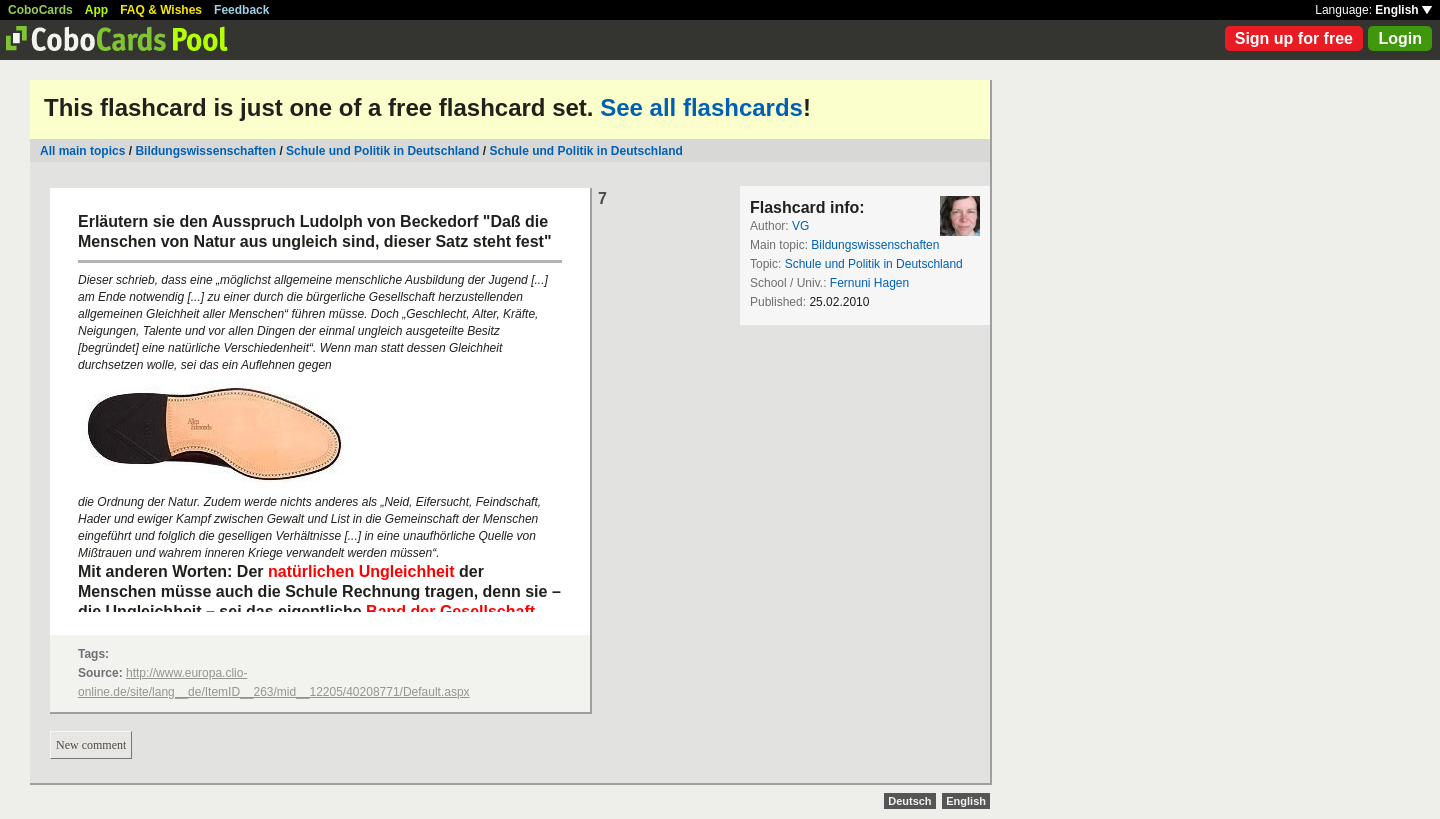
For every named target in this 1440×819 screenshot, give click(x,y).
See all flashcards (701, 107)
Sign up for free (1294, 38)
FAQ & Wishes (161, 10)
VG (800, 226)
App (96, 10)
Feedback (241, 10)
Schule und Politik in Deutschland (382, 151)
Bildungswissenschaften (205, 151)
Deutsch (909, 801)
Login (1400, 38)
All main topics (82, 151)
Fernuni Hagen (869, 283)
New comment (91, 745)
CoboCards (40, 10)
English (1403, 10)
